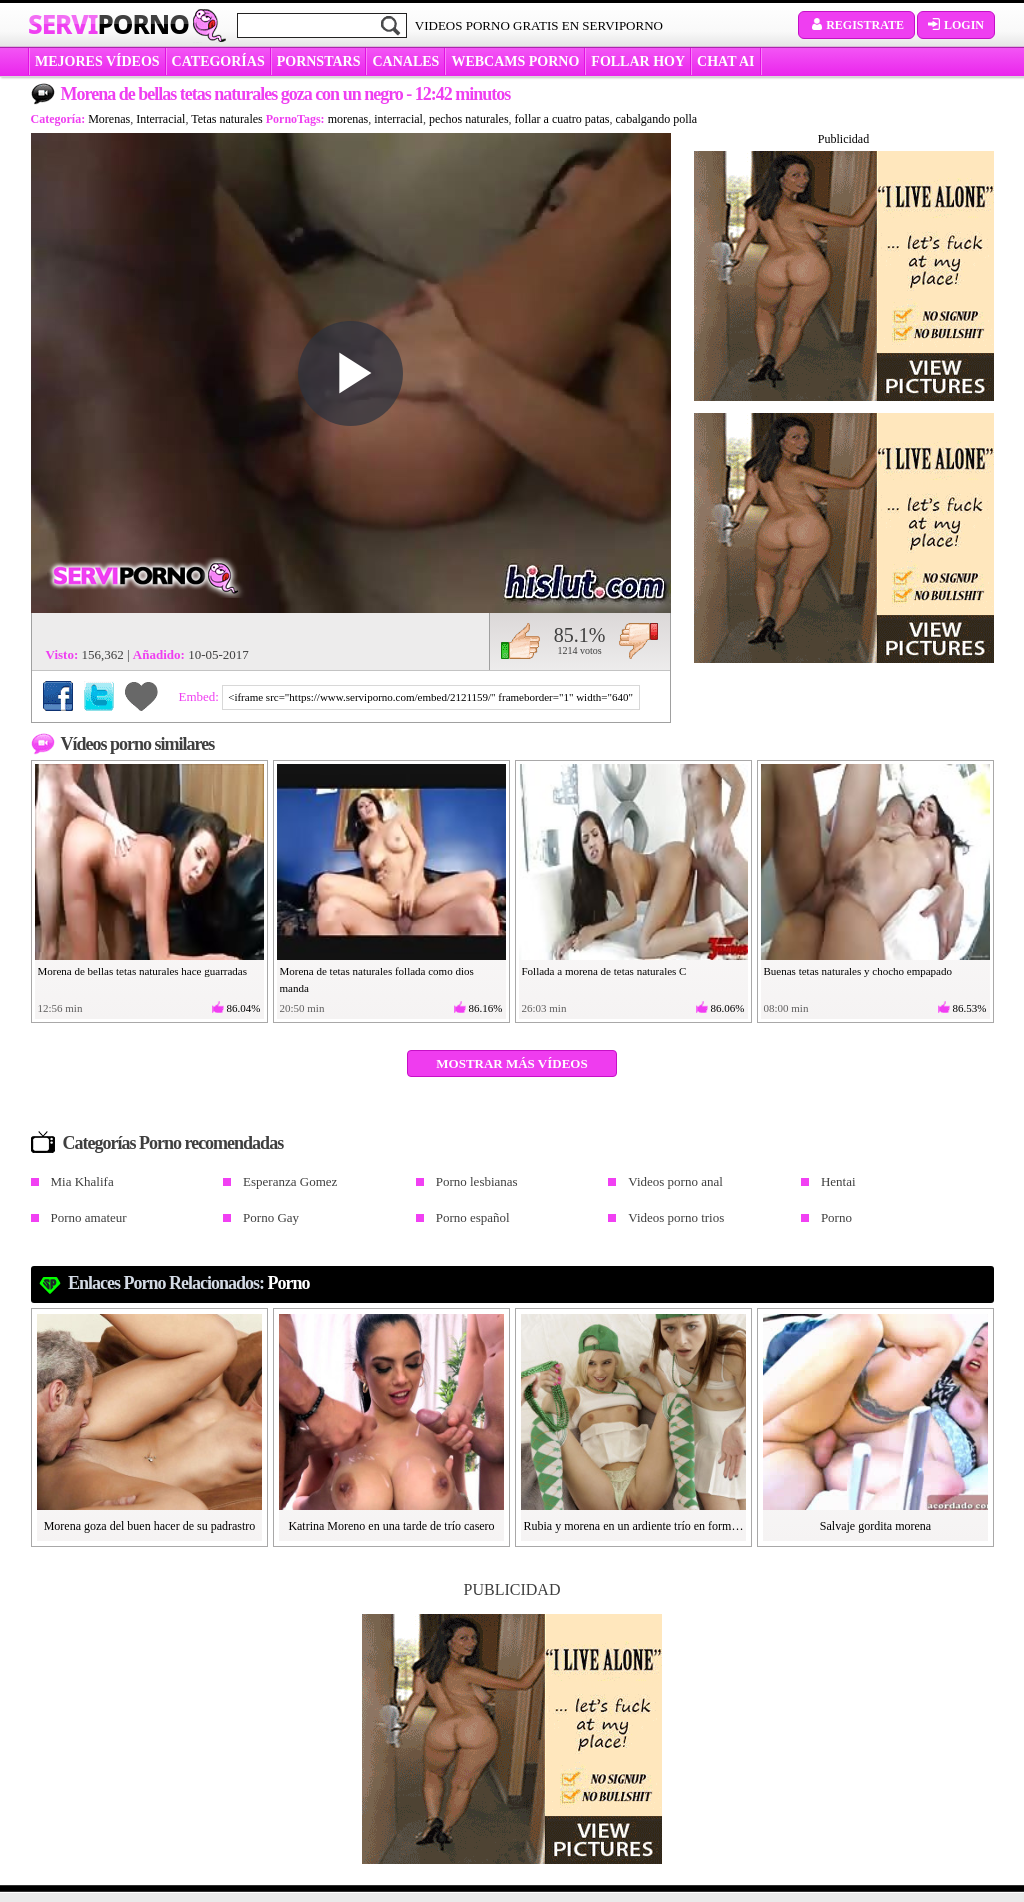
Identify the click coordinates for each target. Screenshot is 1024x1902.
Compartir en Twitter (99, 696)
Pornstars (319, 61)
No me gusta (638, 641)
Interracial (160, 119)
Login (956, 25)
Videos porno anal (675, 1181)
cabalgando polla (657, 119)
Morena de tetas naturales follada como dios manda (377, 979)
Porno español (473, 1217)
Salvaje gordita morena (875, 1526)
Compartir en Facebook (58, 696)
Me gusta (520, 641)
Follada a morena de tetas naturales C (604, 971)
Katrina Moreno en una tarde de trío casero (391, 1526)
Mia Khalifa (82, 1181)
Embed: (201, 696)
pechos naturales (469, 119)
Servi (108, 24)
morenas (348, 119)
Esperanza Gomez (290, 1181)
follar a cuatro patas (562, 119)
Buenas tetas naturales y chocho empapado (858, 971)
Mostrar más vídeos (511, 1063)
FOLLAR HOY (638, 61)
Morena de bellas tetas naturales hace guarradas (143, 971)
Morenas (109, 119)
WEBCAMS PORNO (515, 61)
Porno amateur (89, 1217)
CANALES (405, 61)
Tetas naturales (226, 119)
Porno (836, 1217)
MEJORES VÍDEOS (97, 61)
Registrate (856, 25)
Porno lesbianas (477, 1181)
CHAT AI (725, 61)
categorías (218, 61)
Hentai (838, 1181)
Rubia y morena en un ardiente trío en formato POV (634, 1526)
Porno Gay (271, 1217)
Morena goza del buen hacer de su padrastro (150, 1526)
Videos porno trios (676, 1217)
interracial (398, 119)
